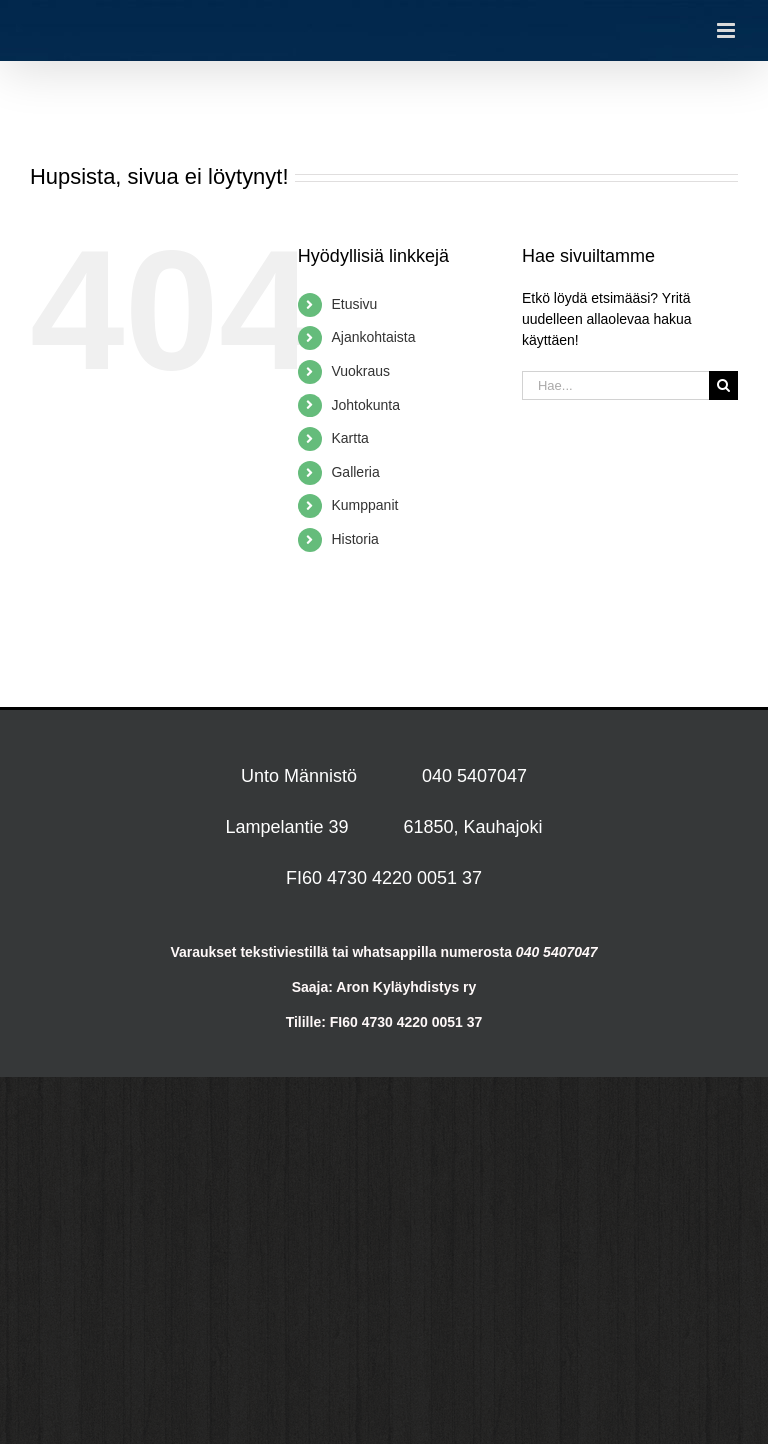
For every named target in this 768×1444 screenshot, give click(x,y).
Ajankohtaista (373, 337)
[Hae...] (615, 385)
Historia (354, 539)
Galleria (355, 472)
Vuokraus (360, 371)
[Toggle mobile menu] (727, 30)
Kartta (349, 438)
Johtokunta (365, 405)
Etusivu (354, 304)
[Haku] (723, 385)
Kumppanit (364, 505)
